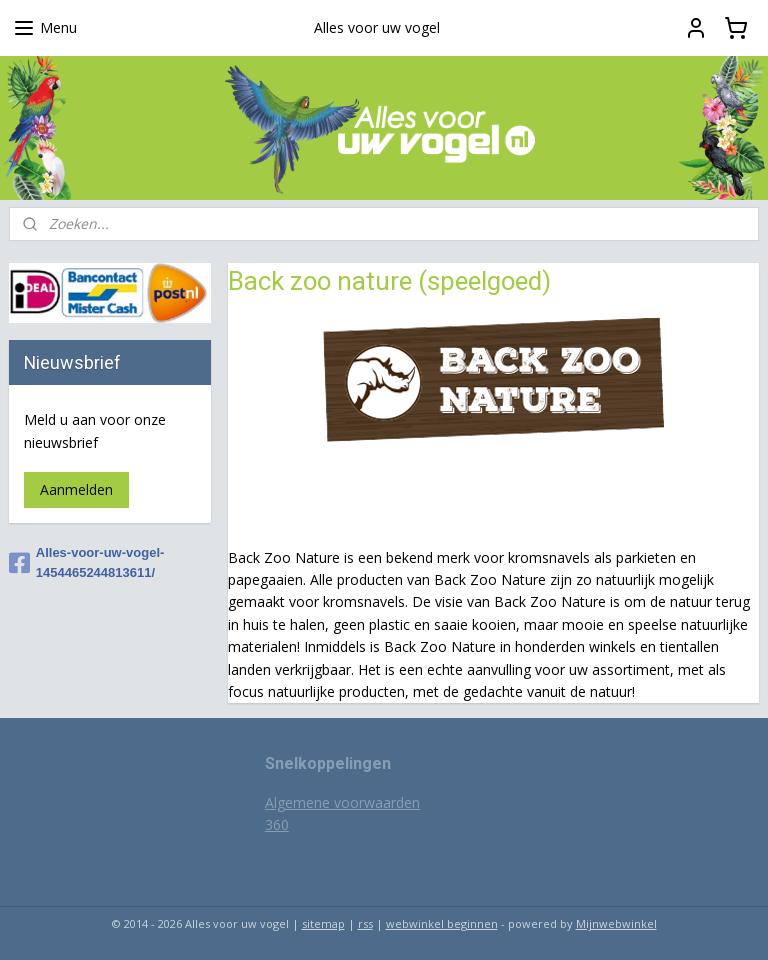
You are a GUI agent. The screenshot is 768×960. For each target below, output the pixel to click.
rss (365, 923)
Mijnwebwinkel (616, 923)
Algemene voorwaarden (342, 802)
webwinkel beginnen (442, 923)
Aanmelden (76, 489)
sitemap (323, 923)
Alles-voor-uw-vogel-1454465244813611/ (87, 563)
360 (277, 824)
